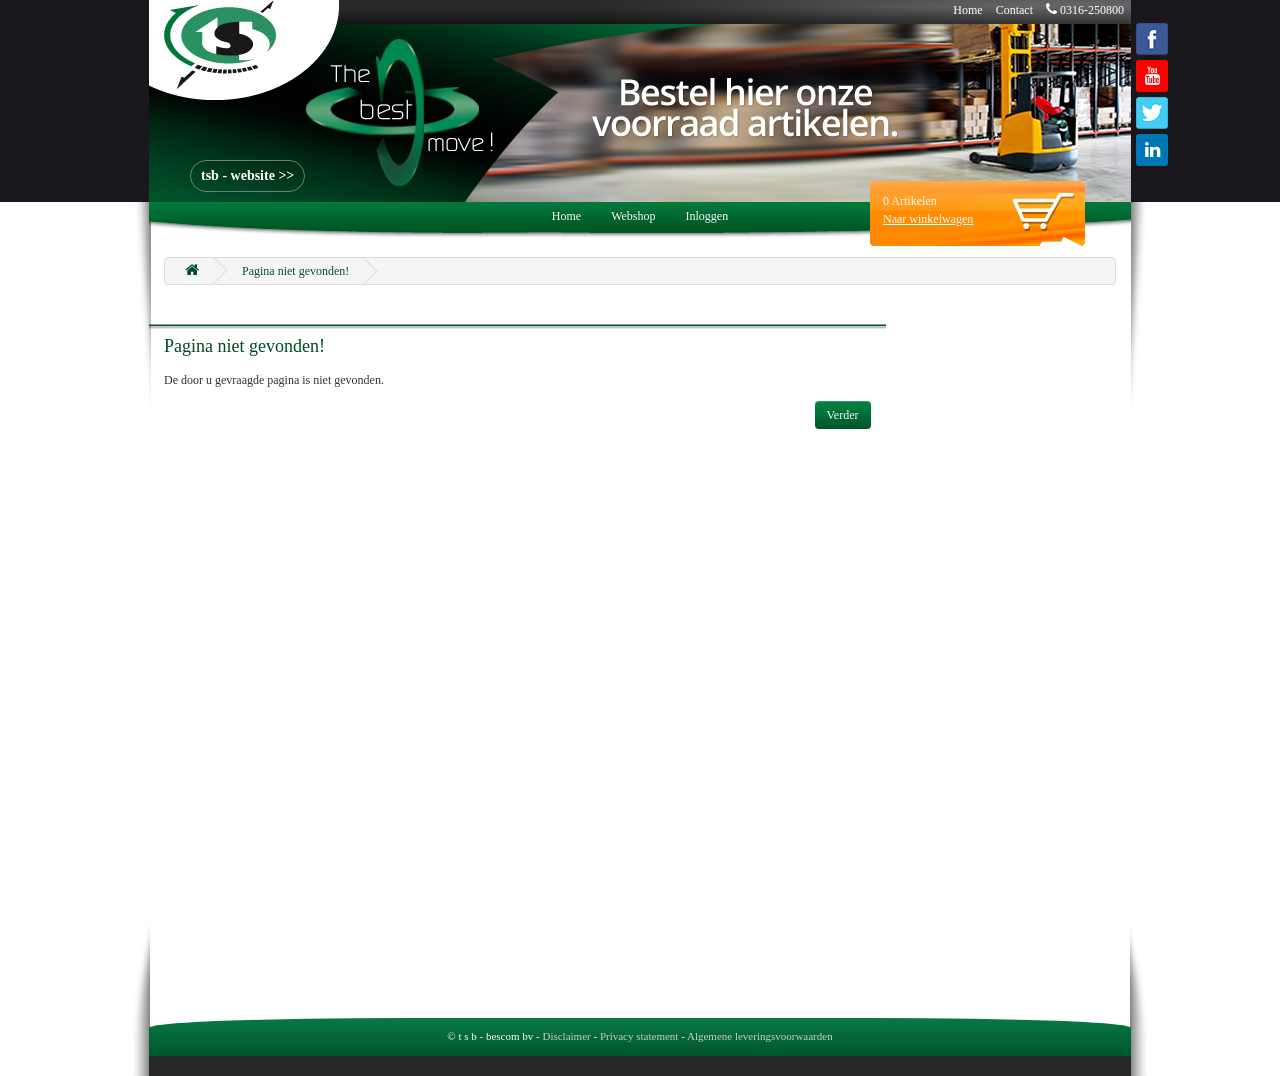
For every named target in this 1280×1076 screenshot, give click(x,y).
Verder (843, 415)
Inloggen (707, 216)
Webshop (633, 216)
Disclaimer (566, 1036)
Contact (1014, 10)
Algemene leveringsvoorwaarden (760, 1036)
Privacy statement (639, 1036)
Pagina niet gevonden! (295, 271)
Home (967, 10)
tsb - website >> (247, 175)
